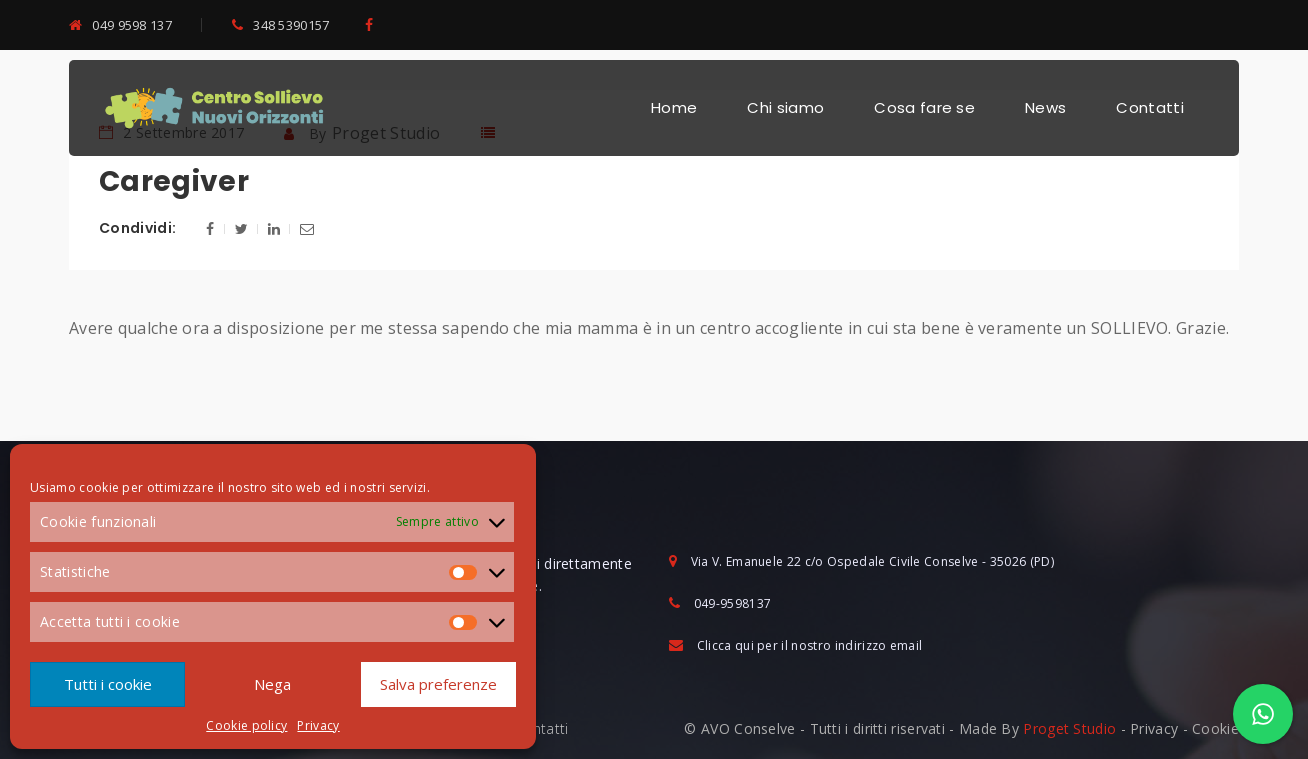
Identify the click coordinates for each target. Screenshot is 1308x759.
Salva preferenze (438, 684)
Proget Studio (1069, 728)
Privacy (318, 725)
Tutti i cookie (108, 684)
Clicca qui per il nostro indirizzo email (810, 645)
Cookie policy (246, 725)
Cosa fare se (924, 107)
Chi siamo (785, 107)
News (1045, 107)
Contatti (1150, 107)
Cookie (1215, 728)
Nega (272, 684)
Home (674, 107)
